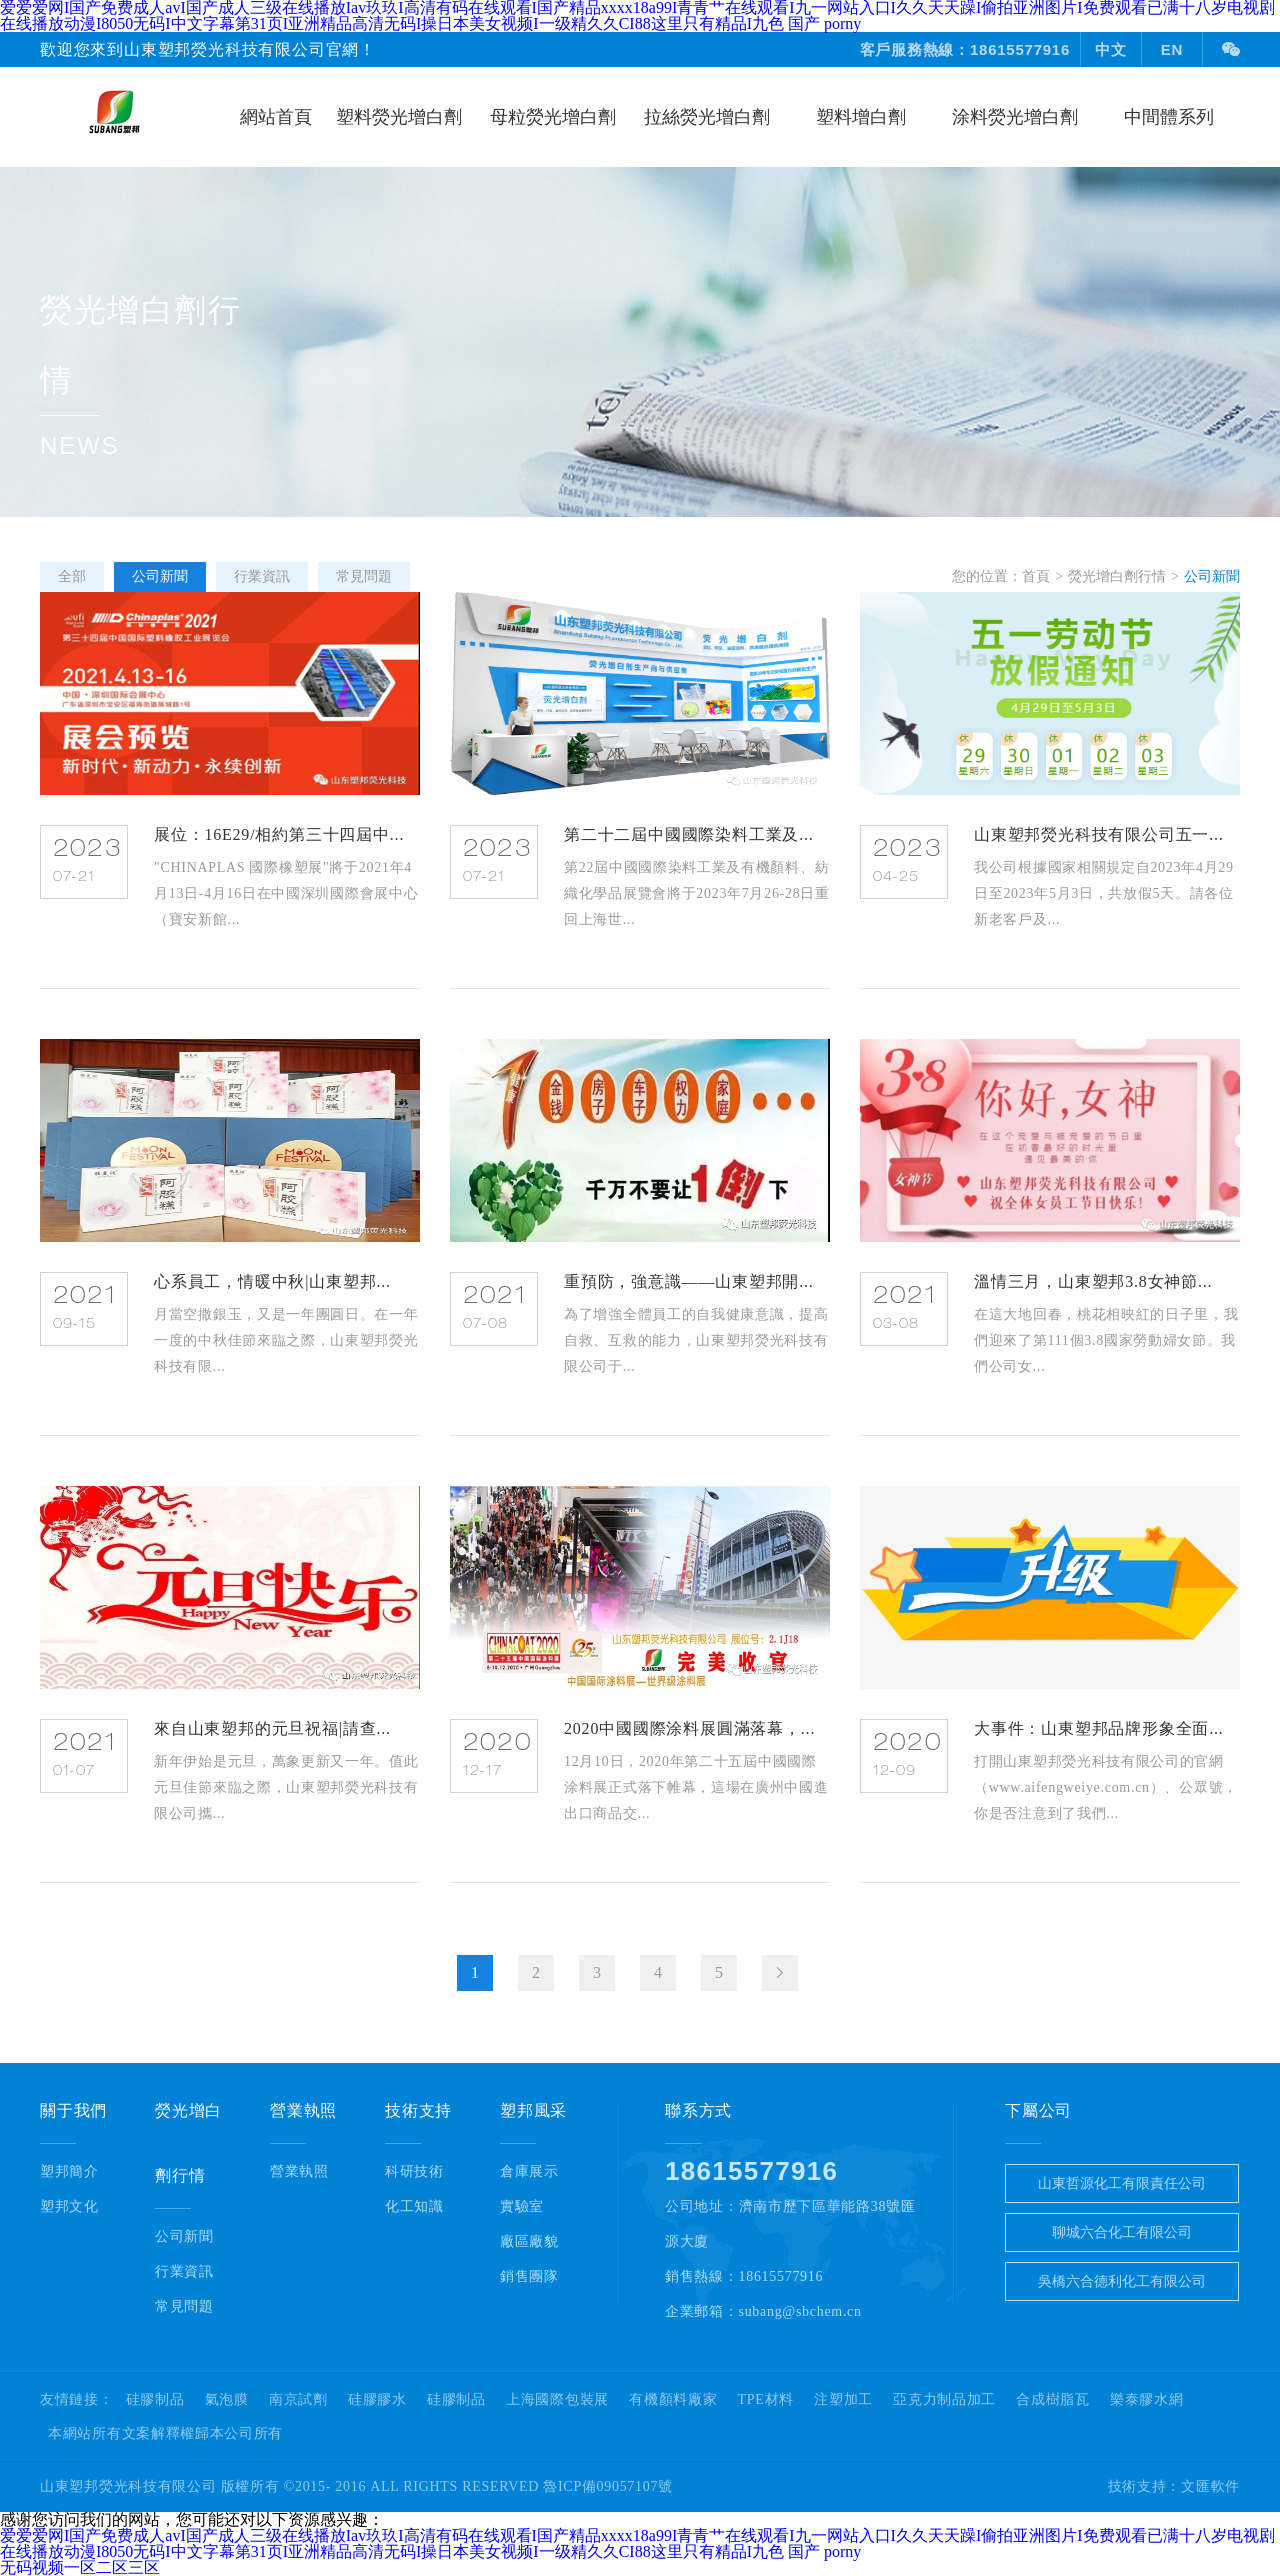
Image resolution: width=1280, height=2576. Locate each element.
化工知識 (414, 2206)
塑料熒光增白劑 (399, 117)
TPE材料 (766, 2400)
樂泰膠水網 (1147, 2400)
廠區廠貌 (529, 2241)
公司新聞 (184, 2236)
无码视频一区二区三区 (80, 2567)
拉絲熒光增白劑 (707, 117)
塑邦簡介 (69, 2171)
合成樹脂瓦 (1053, 2400)
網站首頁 (276, 117)
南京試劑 (298, 2400)
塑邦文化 (69, 2206)
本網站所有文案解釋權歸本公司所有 (165, 2434)
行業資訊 (184, 2271)
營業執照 (299, 2171)
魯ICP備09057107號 (608, 2486)
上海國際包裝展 (557, 2400)
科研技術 (414, 2171)
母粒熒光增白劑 (553, 117)
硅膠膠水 (377, 2400)
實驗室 (522, 2206)
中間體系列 (1169, 117)
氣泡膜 (227, 2400)
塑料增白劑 (861, 117)
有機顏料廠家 (673, 2400)
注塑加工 (843, 2400)
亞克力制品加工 (944, 2400)
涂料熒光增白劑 (1015, 117)
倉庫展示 (529, 2171)
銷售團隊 (529, 2276)
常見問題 (184, 2306)
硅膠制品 (155, 2400)
